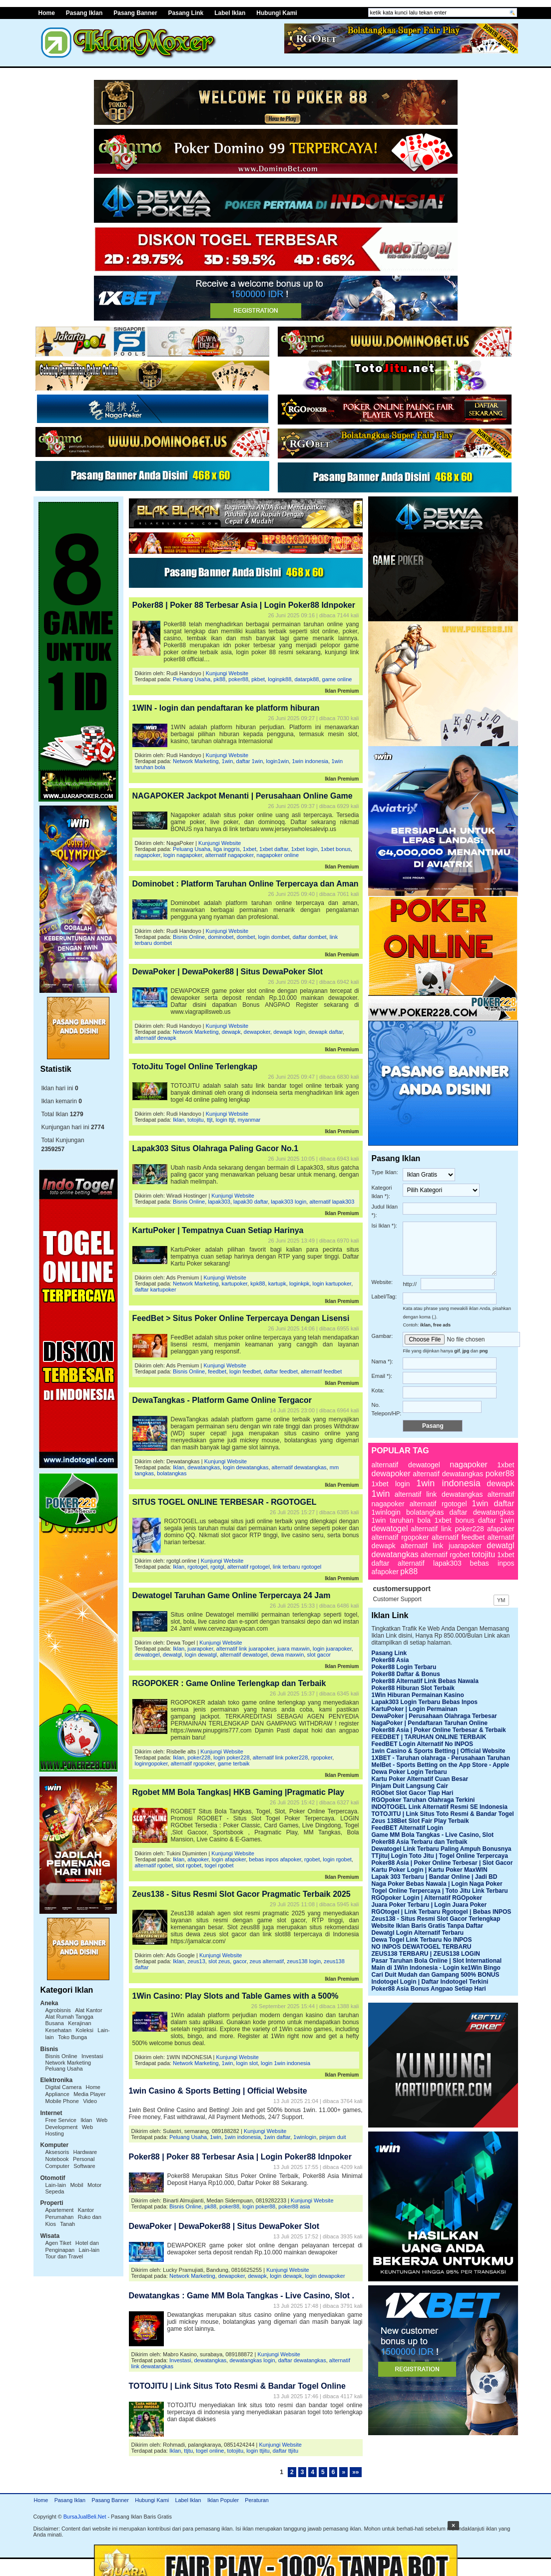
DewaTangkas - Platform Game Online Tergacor (222, 1400)
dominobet (220, 937)
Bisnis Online (61, 2056)
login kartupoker (331, 1284)
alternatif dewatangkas (299, 1467)
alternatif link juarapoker (245, 1649)
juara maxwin (293, 1649)
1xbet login (304, 849)
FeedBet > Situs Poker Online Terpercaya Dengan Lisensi (241, 1318)
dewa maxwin (287, 1655)
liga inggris (226, 849)
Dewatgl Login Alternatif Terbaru (418, 1932)
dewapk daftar (326, 1032)
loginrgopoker (151, 1763)
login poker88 (258, 2206)
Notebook (57, 2159)
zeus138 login (304, 1961)
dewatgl (172, 1655)
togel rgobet (219, 1865)
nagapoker (147, 855)
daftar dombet (310, 937)
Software (84, 2166)
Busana (54, 2023)
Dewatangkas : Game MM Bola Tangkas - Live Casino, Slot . (241, 2295)
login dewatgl (201, 1655)
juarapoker (200, 1649)
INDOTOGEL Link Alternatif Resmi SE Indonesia (440, 1806)
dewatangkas (203, 1467)
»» (355, 2472)
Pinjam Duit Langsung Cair (410, 1785)
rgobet (312, 1859)
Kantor (86, 2210)
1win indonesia (310, 761)
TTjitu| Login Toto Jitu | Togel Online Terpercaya (440, 1855)
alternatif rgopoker (193, 1763)
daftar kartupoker (155, 1289)
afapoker (197, 1859)
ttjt (210, 1120)
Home (41, 2500)
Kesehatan (58, 2030)
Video (90, 2101)
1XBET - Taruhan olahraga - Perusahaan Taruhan (441, 1757)
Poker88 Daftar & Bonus (406, 1674)
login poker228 (231, 1757)
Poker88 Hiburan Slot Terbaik (413, 1688)
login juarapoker (332, 1649)
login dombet (274, 937)
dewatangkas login (252, 2360)
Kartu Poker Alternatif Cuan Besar (420, 1778)
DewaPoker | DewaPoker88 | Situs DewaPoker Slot (227, 971)
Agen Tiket (58, 2243)
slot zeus (219, 1961)
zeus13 (196, 1961)
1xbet (249, 849)
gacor (239, 1961)
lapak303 (219, 1202)
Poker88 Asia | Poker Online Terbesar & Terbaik (439, 1729)
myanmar (249, 1120)
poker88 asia (294, 2206)
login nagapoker (182, 855)
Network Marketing (68, 2063)
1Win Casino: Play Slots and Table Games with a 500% (235, 1996)
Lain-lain (55, 2185)
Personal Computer (70, 2162)
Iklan (86, 2120)
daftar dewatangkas (302, 2360)
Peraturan (256, 2500)
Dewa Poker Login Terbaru (409, 1771)
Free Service (60, 2120)
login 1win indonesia (285, 2063)
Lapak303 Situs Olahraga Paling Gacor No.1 (215, 1148)
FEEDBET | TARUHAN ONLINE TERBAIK (429, 1736)
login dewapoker (325, 2276)
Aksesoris (57, 2152)
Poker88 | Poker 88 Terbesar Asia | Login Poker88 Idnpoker (243, 605)
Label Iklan (229, 12)
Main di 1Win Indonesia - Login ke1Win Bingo (436, 1967)
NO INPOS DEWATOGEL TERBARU (422, 1946)
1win (227, 761)
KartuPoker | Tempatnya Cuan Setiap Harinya (218, 1230)
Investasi (92, 2056)
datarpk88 (306, 679)
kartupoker (234, 1284)
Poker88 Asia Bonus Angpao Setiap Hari (429, 1988)
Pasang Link (186, 12)
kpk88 (257, 1284)
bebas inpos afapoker (275, 1859)
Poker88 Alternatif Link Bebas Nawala (425, 1681)
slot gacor (319, 1655)
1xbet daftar (273, 849)
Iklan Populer (223, 2500)
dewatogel (147, 1655)
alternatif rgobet (154, 1865)
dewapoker (257, 1032)
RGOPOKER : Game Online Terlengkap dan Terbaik (229, 1683)
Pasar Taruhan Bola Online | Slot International (437, 1960)
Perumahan (59, 2217)
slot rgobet (188, 1865)
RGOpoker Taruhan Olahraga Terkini (423, 1799)
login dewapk (286, 2276)
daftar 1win (249, 761)
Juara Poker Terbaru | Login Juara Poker (429, 1904)
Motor (94, 2185)
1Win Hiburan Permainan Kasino (418, 1695)
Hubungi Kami (276, 12)
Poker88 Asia (390, 1660)
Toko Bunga (72, 2037)
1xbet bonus (336, 849)
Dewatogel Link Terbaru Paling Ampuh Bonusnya (442, 1848)
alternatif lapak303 (331, 1202)
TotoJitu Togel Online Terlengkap (195, 1066)
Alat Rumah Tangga (69, 2017)
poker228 (198, 1757)
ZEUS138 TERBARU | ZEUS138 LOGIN (426, 1953)
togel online (210, 2451)
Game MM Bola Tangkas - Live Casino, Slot (433, 1834)
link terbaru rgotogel (297, 1567)
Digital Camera (63, 2087)
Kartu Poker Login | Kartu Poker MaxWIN (430, 1869)
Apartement (59, 2210)
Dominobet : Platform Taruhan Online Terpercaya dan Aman (245, 883)
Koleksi (84, 2030)
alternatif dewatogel (243, 1655)
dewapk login (289, 1032)
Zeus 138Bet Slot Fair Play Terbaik (420, 1820)
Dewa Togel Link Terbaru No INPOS (422, 1939)
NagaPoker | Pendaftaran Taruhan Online (430, 1722)
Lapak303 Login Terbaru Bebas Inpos (425, 1702)
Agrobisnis (58, 2010)
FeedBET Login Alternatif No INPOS (423, 1743)
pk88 (219, 679)
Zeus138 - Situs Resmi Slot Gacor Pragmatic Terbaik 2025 (241, 1894)
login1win (277, 761)
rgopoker (321, 1757)
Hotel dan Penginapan (72, 2246)
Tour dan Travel (64, 2256)
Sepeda (54, 2191)
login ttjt (225, 1120)
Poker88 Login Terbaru (404, 1667)
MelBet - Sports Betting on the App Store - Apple (441, 1764)
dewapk (231, 1032)
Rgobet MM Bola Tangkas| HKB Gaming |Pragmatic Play (238, 1792)
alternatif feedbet (321, 1371)
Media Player (89, 2094)
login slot (247, 2063)
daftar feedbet (281, 1371)
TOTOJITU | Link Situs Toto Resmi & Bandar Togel (443, 1813)
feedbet (217, 1371)
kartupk (277, 1284)
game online (337, 679)
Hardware (85, 2152)
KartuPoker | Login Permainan (415, 1709)
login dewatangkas (245, 1467)
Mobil (76, 2185)
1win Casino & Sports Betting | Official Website (218, 2091)
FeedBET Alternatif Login (408, 1827)
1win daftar (277, 2137)
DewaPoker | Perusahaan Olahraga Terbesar (434, 1716)
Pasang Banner (135, 12)
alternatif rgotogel (248, 1567)
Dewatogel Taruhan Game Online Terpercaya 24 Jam (231, 1595)
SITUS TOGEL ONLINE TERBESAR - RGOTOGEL (224, 1502)
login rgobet (337, 1859)
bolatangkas (171, 1473)
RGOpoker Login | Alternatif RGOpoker (427, 1897)
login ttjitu (257, 2451)
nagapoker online (278, 855)
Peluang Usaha (64, 2069)
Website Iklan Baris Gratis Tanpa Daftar (428, 1925)
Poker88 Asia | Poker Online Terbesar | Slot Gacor (442, 1862)
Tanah (67, 2224)
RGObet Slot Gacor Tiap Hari (413, 1792)
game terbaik (234, 1763)
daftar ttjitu (285, 2451)
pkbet (258, 679)
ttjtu (188, 2451)
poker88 (238, 679)
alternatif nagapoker (229, 855)
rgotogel (197, 1567)
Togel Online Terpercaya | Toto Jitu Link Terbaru (440, 1890)
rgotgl (217, 1567)
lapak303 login (288, 1202)
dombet (246, 937)
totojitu (195, 1120)
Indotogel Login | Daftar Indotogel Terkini (430, 1981)
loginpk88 (279, 679)
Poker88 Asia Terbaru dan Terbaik (420, 1841)
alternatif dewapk (155, 1038)
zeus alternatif (267, 1961)
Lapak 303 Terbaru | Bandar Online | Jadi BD (435, 1876)
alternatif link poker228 (280, 1757)
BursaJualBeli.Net (84, 2517)
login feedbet (245, 1371)
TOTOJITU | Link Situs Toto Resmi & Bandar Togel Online (237, 2386)
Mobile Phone (62, 2101)
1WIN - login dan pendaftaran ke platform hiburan (226, 708)
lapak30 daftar (250, 1202)
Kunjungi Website (227, 673)
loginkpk (299, 1284)
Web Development (76, 2123)
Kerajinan (79, 2023)
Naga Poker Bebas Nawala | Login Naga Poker (437, 1883)
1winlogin (304, 2137)
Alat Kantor (88, 2010)
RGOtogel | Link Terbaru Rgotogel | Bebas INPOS (442, 1911)
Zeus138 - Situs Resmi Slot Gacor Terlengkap (436, 1918)
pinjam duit (332, 2137)
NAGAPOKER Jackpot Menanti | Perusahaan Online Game (242, 796)
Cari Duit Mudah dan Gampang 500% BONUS (436, 1974)
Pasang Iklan (84, 12)
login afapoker (229, 1859)
